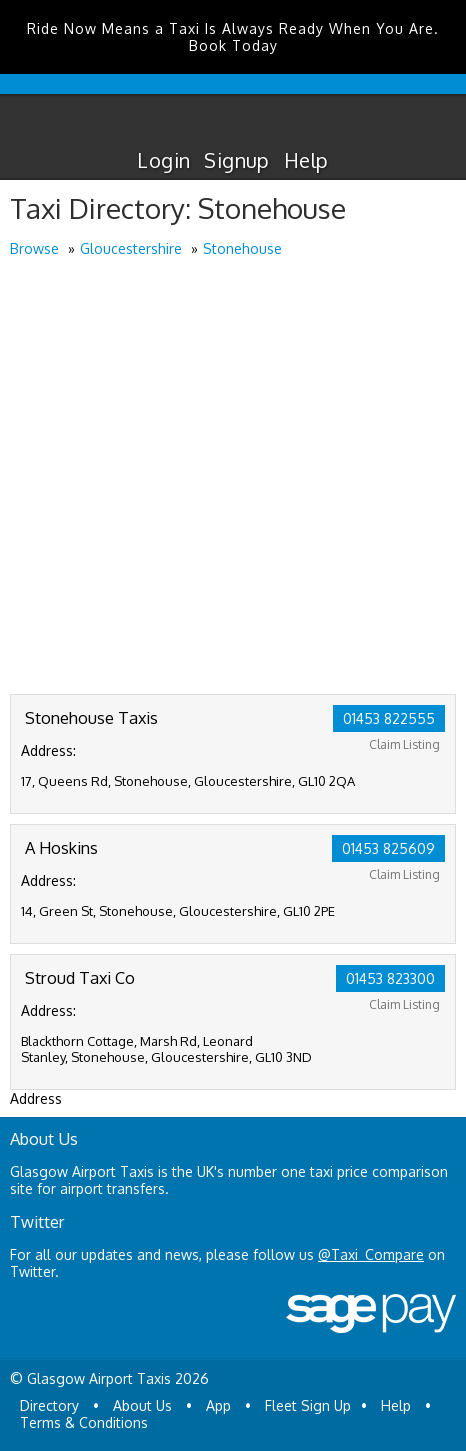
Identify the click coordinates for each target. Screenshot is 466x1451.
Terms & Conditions (84, 1422)
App (218, 1405)
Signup (236, 160)
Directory (49, 1405)
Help (306, 160)
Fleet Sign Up (308, 1405)
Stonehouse (242, 248)
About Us (142, 1405)
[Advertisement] (233, 477)
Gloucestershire (131, 248)
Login (163, 160)
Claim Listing (404, 744)
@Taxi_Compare (371, 1254)
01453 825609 (388, 848)
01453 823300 (390, 978)
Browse (34, 248)
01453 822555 (389, 718)
